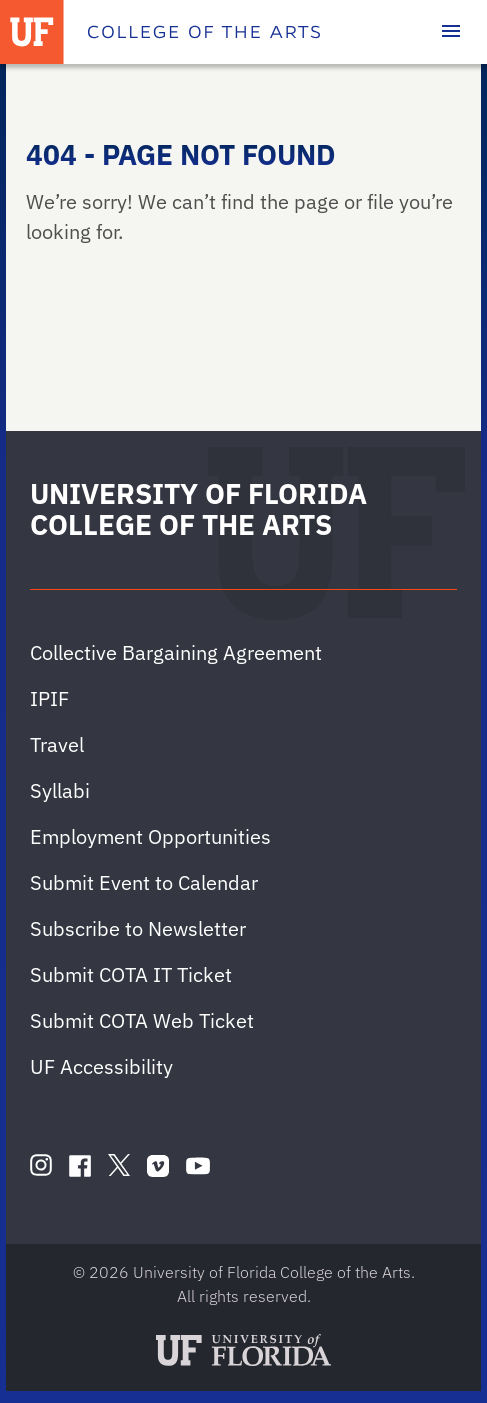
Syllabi (60, 790)
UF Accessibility (101, 1066)
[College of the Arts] (204, 32)
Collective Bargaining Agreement (176, 652)
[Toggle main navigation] (451, 32)
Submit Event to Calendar (144, 882)
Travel (57, 744)
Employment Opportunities (150, 836)
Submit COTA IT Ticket (131, 974)
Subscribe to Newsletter (138, 928)
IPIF (49, 698)
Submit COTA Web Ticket (142, 1020)
